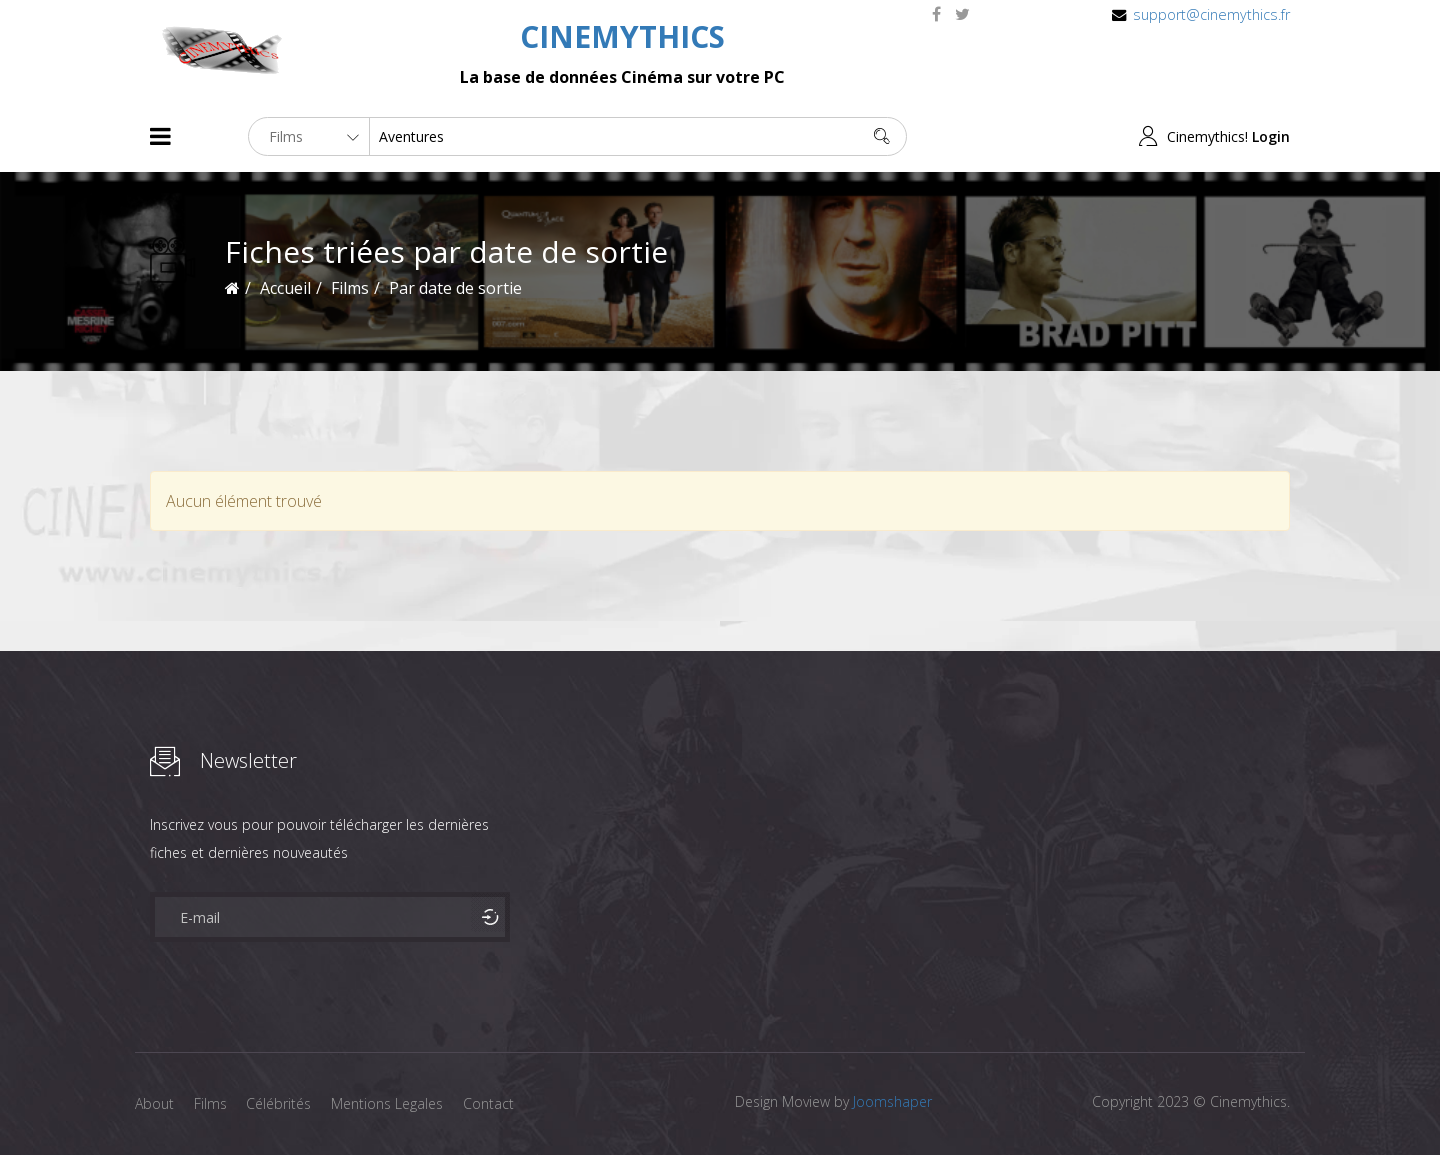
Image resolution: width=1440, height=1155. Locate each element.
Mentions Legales (388, 1103)
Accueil (285, 288)
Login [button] (1271, 136)
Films (210, 1103)
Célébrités (279, 1103)
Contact (489, 1103)
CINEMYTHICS (622, 36)
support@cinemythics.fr (1211, 14)
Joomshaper (892, 1101)
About (154, 1103)
